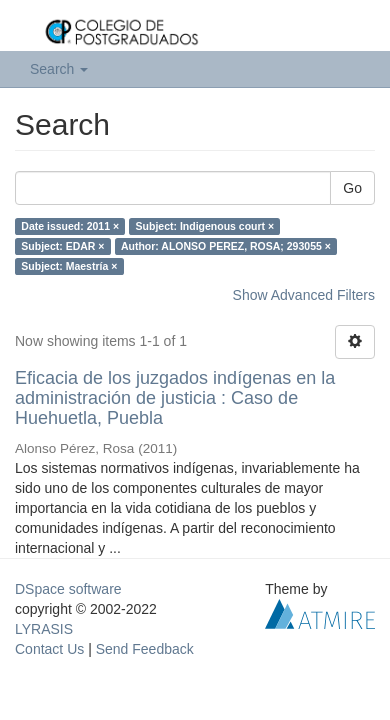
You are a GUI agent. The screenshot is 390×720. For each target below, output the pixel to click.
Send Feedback (145, 649)
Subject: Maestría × (69, 266)
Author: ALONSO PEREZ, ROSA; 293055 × (226, 246)
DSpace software (68, 589)
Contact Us (49, 649)
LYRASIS (44, 629)
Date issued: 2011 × (70, 226)
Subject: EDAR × (62, 246)
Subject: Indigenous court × (205, 226)
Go (352, 188)
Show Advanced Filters (304, 295)
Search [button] (59, 69)
